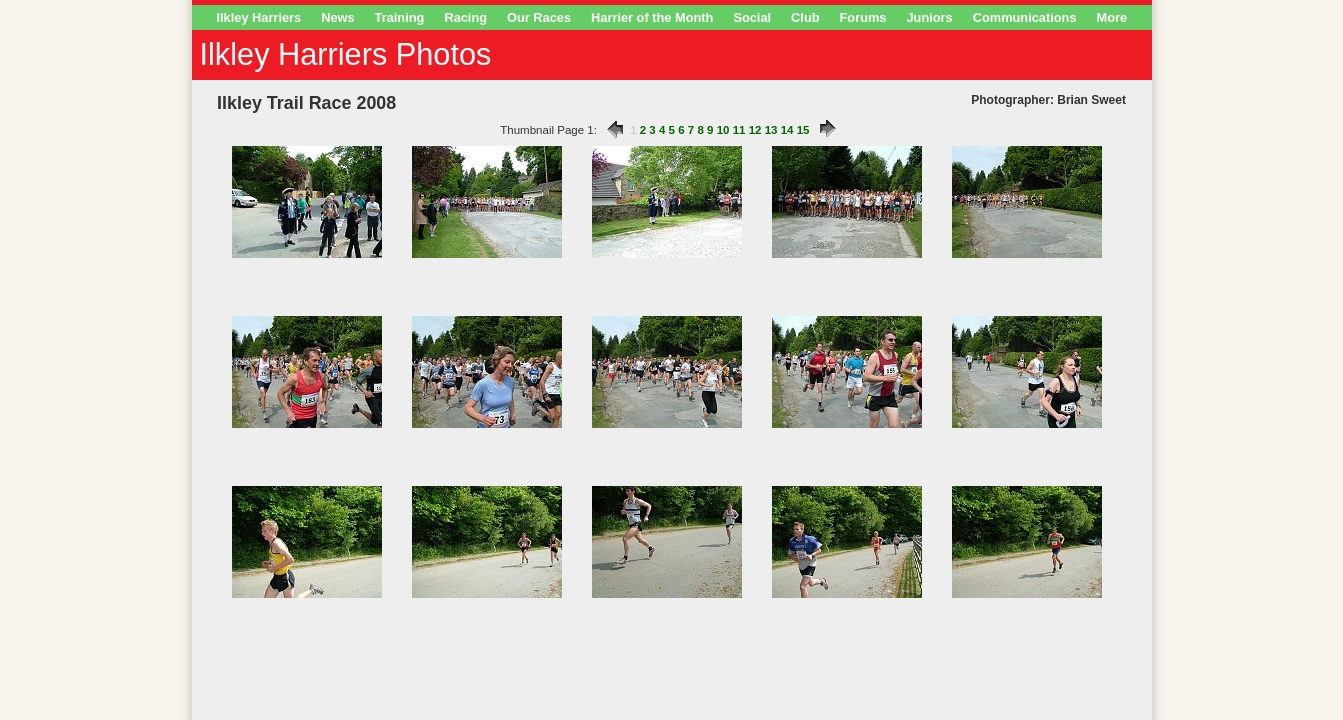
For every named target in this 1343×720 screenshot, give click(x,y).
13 (771, 130)
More (1112, 17)
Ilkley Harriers (259, 17)
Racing (465, 17)
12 (755, 130)
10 (723, 130)
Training (400, 17)
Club (805, 17)
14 (787, 130)
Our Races (539, 17)
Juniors (929, 17)
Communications (1025, 17)
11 (739, 130)
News (337, 17)
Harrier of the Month (652, 17)
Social (752, 17)
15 (803, 130)
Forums (863, 17)
